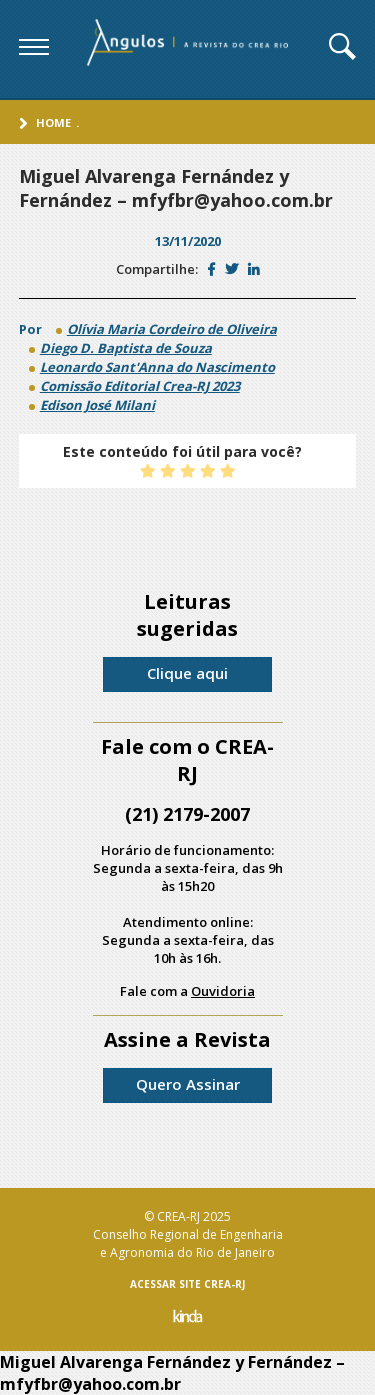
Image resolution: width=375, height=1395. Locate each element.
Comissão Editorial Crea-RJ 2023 (140, 386)
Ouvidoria (223, 991)
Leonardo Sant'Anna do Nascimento (157, 367)
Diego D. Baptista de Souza (126, 348)
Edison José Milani (97, 405)
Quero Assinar (188, 1084)
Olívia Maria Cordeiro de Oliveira (172, 329)
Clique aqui (187, 673)
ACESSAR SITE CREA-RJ (187, 1284)
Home (53, 122)
